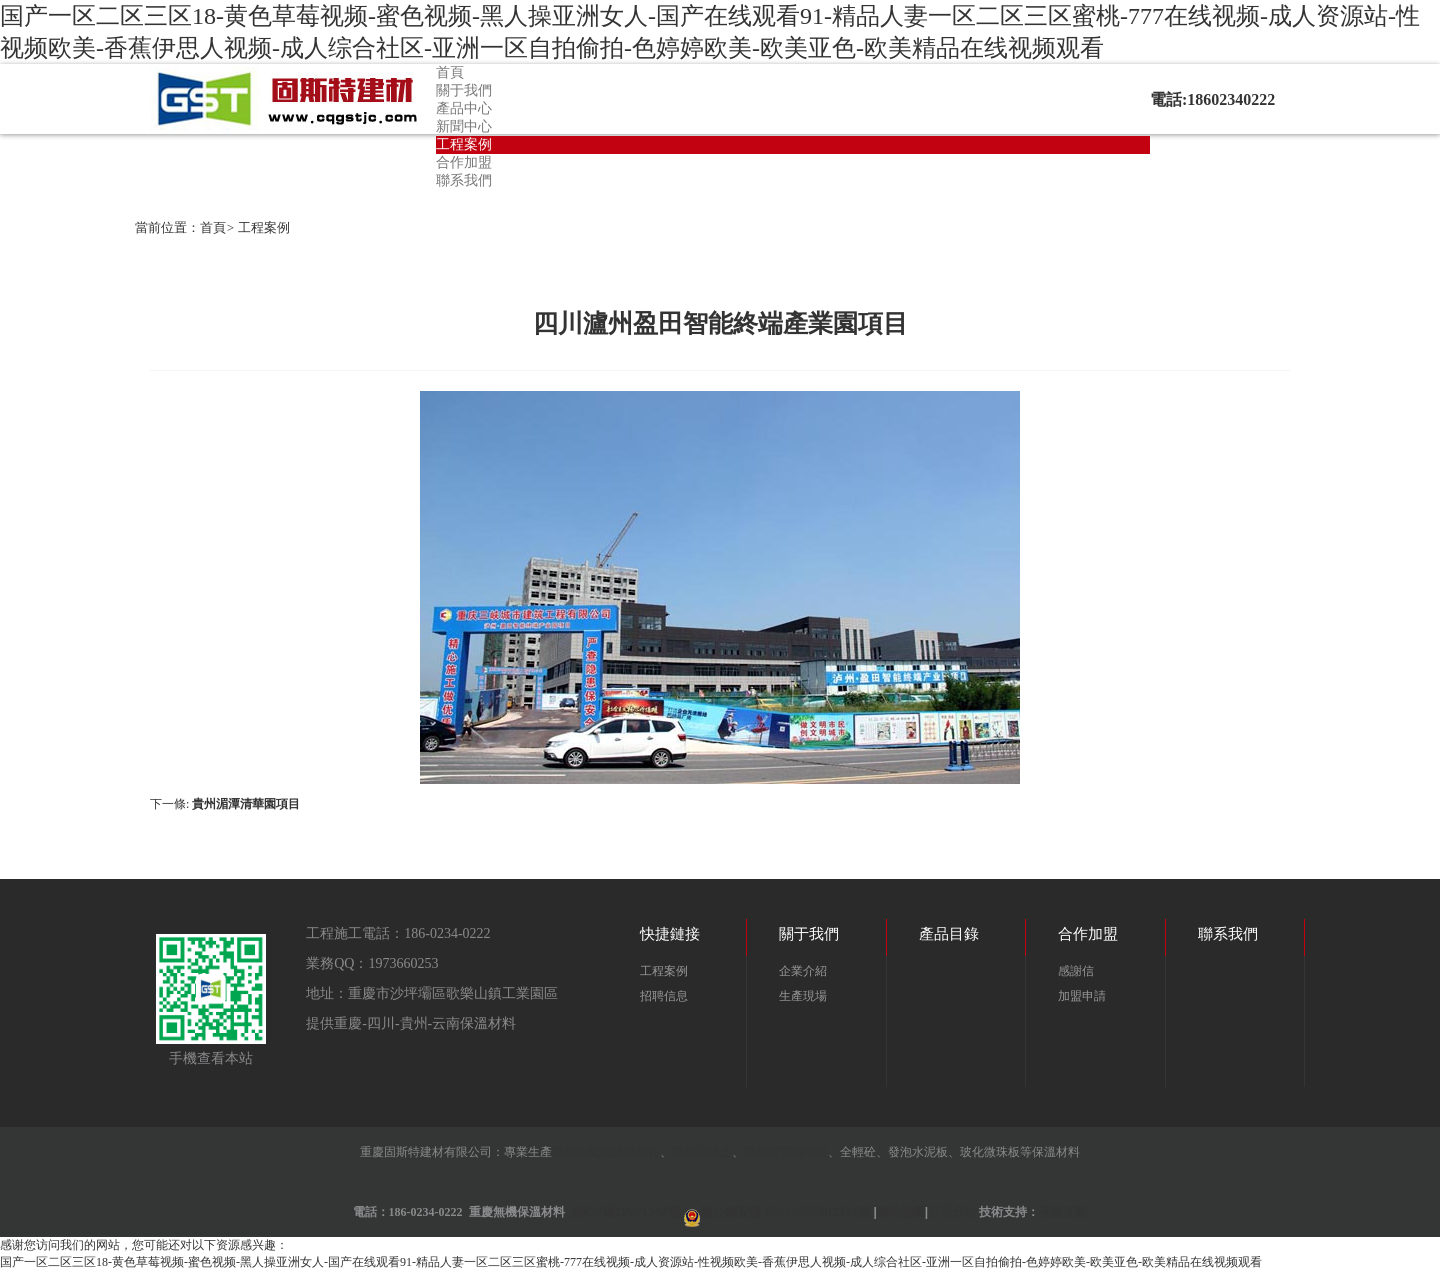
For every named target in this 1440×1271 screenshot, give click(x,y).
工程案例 (464, 144)
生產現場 (803, 996)
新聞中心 (464, 126)
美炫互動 (1063, 1212)
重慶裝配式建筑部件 (606, 1152)
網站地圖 (901, 1212)
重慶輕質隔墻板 (786, 1152)
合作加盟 (464, 162)
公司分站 (952, 1212)
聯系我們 (464, 180)
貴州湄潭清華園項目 (246, 804)
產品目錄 (949, 934)
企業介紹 (803, 971)
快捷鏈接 (670, 934)
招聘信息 (664, 996)
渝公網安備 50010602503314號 (785, 1212)
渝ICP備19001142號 (625, 1212)
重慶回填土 (702, 1152)
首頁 (450, 72)
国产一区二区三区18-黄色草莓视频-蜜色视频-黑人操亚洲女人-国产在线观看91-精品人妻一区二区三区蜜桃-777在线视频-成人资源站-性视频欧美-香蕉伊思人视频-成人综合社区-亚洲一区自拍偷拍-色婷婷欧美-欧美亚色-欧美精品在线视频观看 (631, 1262)
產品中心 (464, 108)
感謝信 (1076, 971)
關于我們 (464, 90)
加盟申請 (1082, 996)
